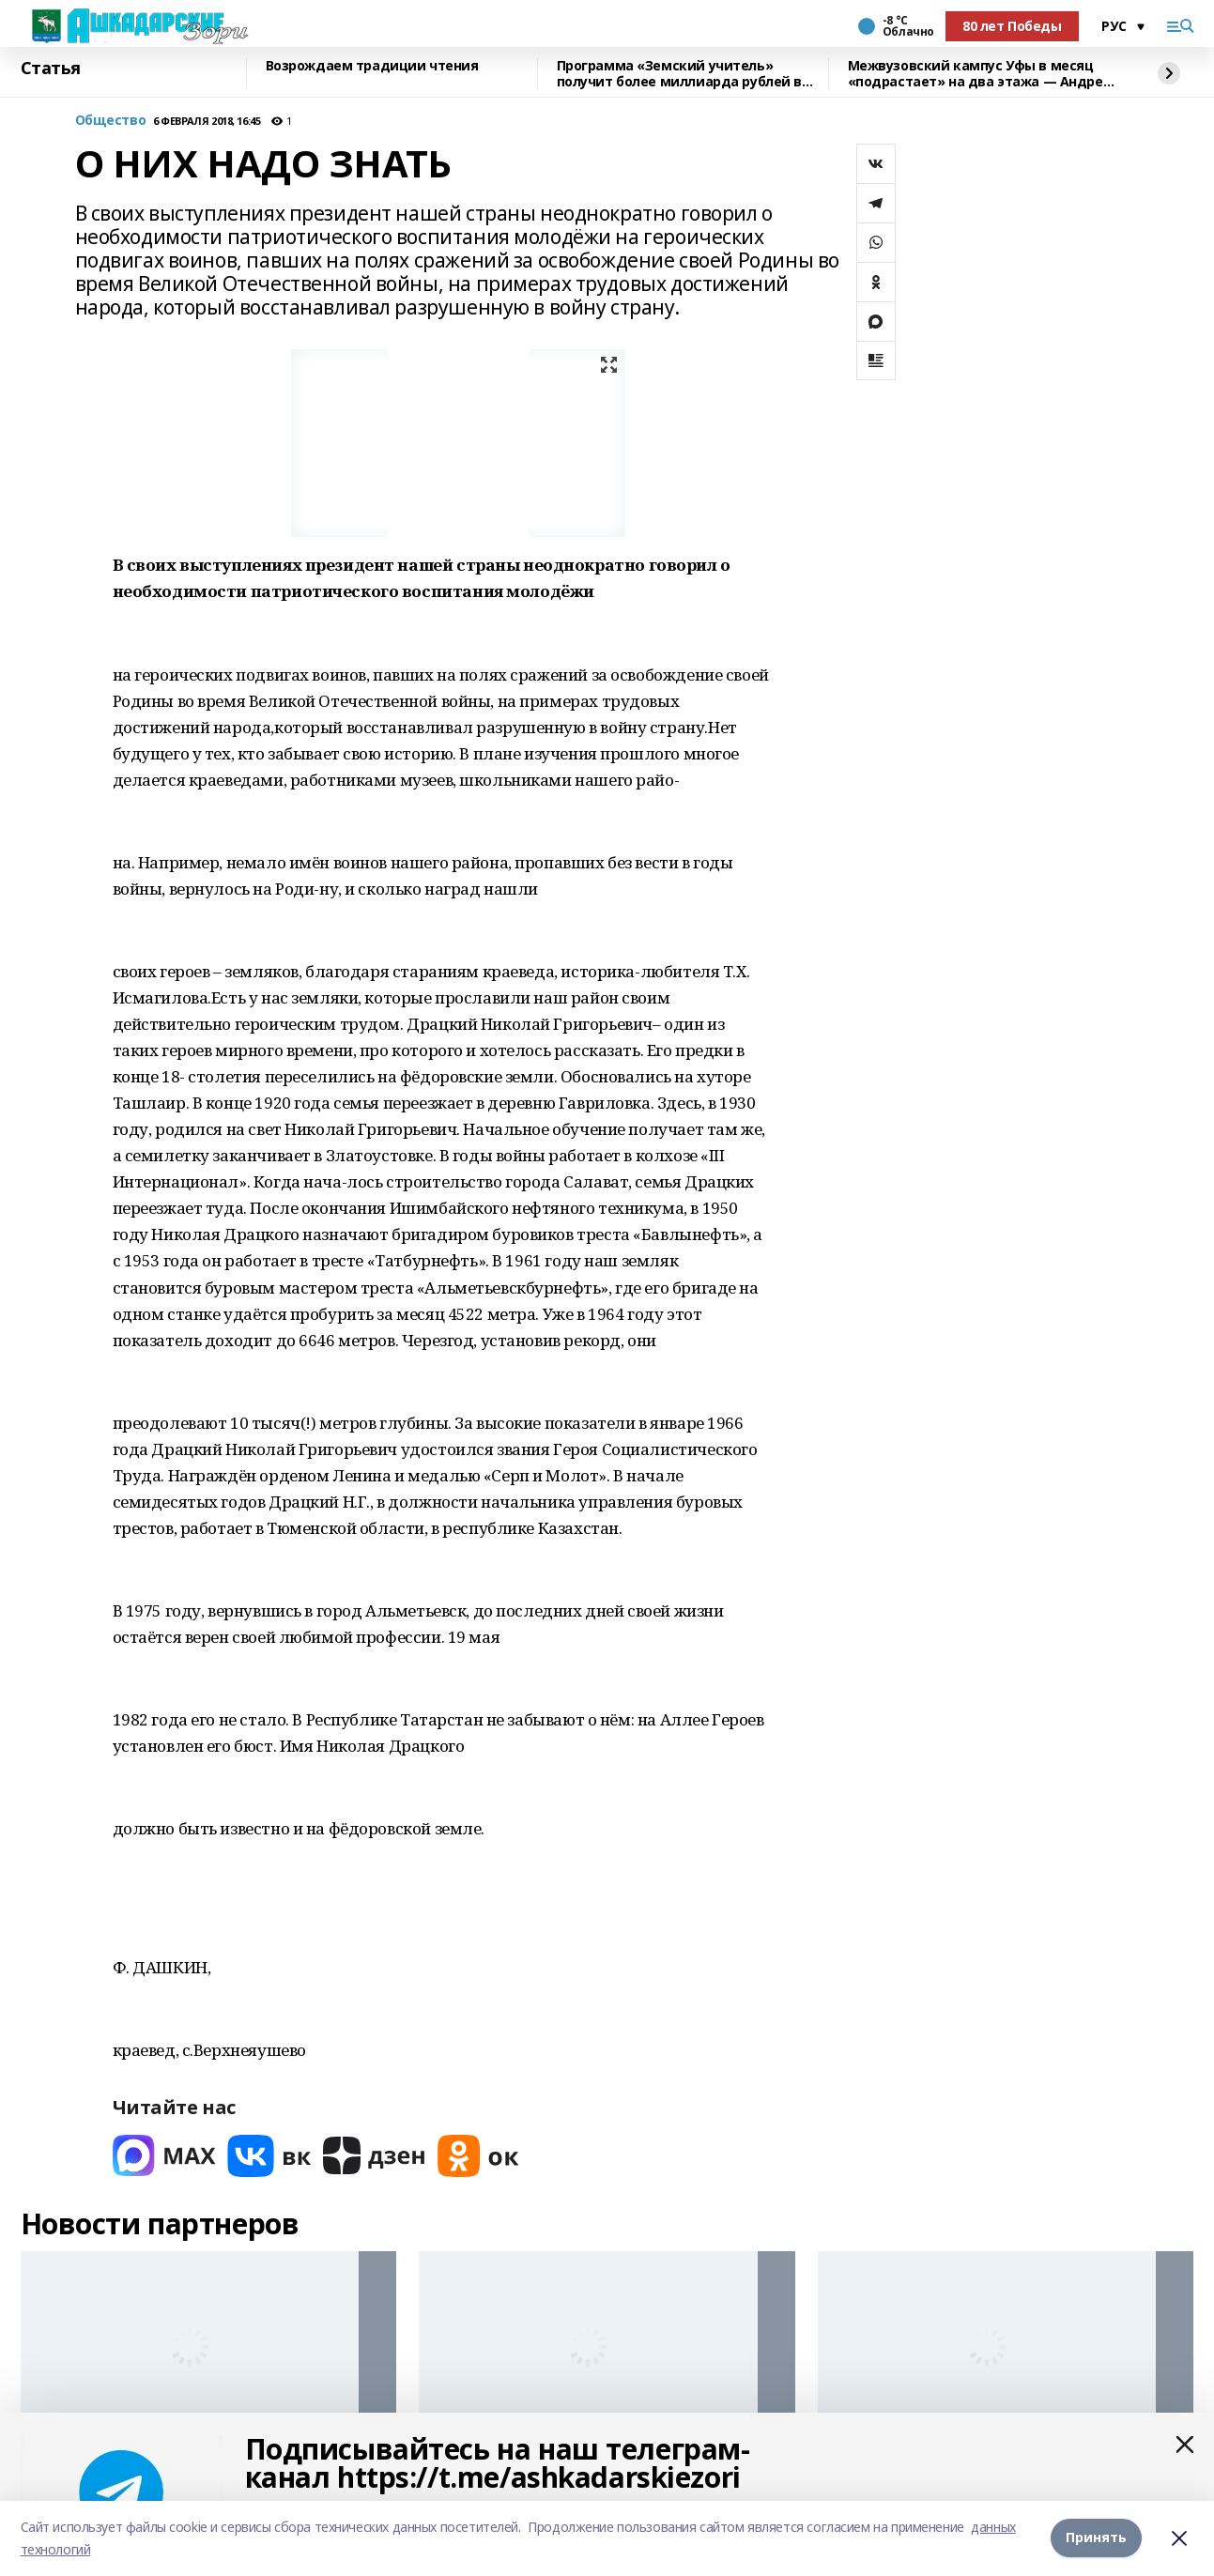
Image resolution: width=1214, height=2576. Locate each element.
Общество (110, 121)
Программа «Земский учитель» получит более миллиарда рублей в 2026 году (680, 73)
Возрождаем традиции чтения (372, 66)
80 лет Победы (1012, 26)
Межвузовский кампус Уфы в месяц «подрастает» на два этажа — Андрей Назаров (980, 73)
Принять (1096, 2538)
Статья (51, 68)
